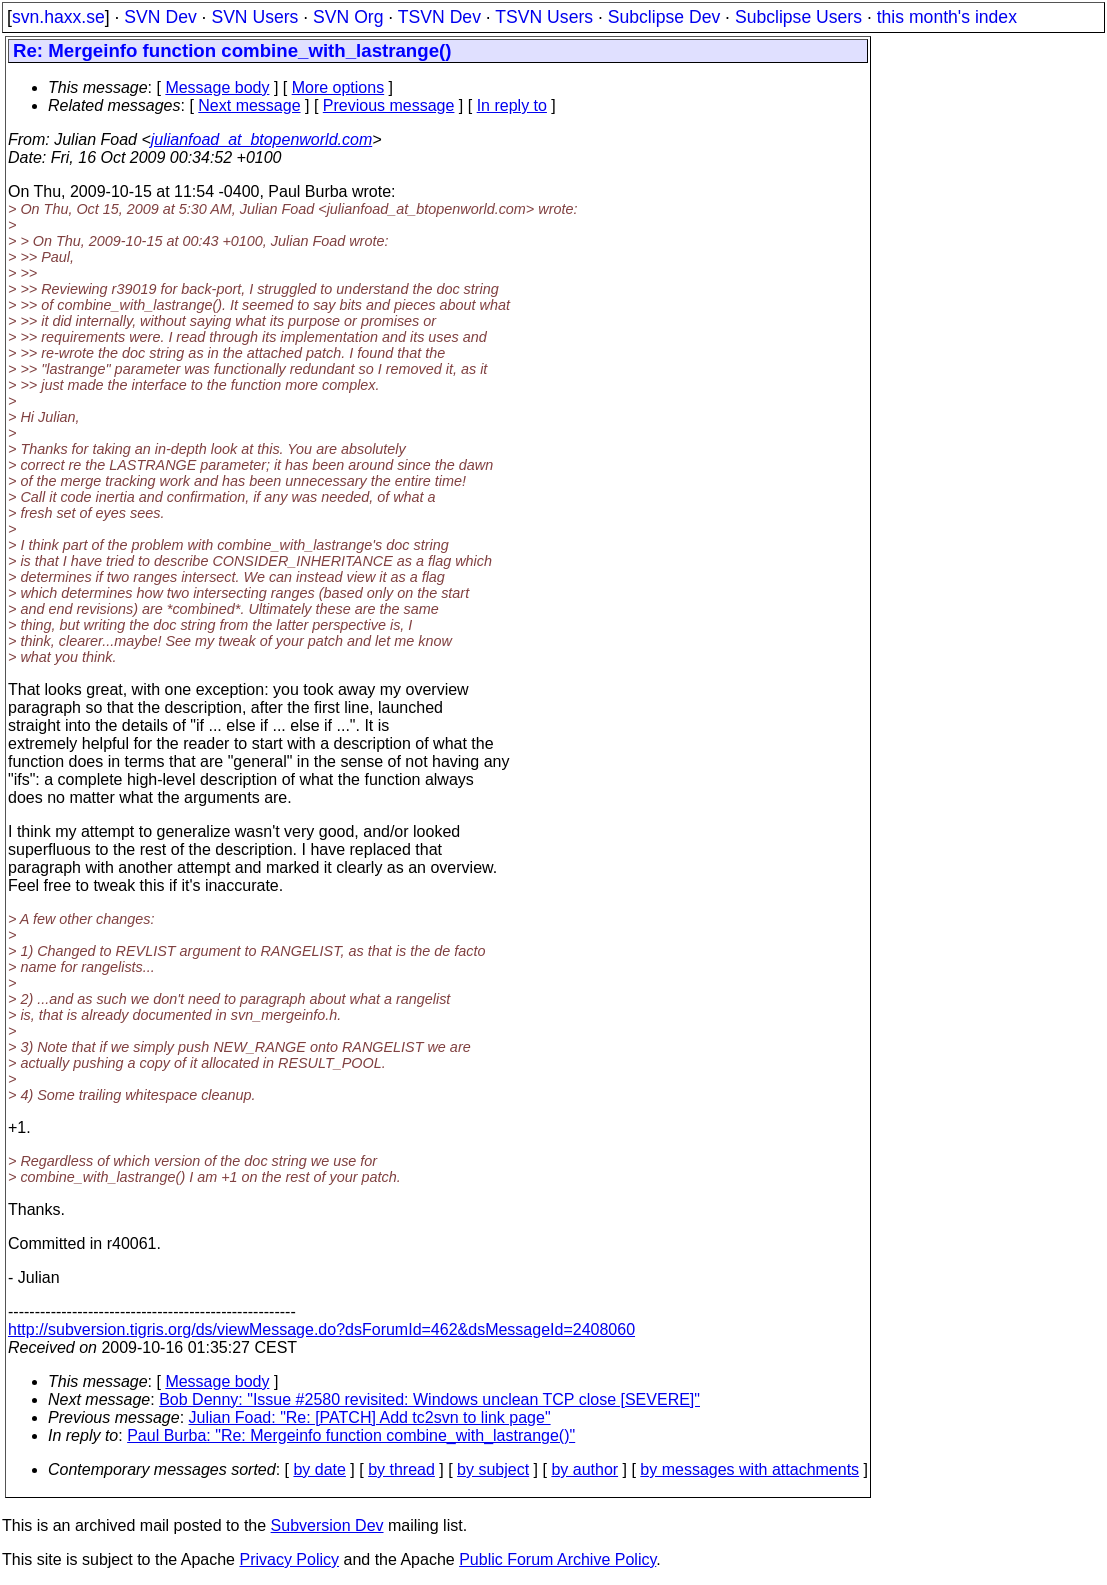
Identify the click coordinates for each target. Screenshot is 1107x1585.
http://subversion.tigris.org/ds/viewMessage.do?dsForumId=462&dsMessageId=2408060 (321, 1329)
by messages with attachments (749, 1469)
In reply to (512, 105)
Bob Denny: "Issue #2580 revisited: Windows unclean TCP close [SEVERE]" (429, 1399)
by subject (493, 1469)
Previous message (389, 105)
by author (584, 1469)
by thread (401, 1469)
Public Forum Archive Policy (557, 1559)
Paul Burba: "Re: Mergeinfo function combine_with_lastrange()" (351, 1435)
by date (319, 1469)
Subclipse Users (798, 17)
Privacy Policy (289, 1559)
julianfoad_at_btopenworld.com (261, 139)
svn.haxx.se (58, 17)
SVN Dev (160, 17)
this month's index (947, 17)
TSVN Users (544, 17)
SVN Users (254, 17)
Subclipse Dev (664, 17)
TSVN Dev (439, 17)
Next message (249, 105)
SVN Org (348, 17)
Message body (217, 87)
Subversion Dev (327, 1525)
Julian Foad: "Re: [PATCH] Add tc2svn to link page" (370, 1417)
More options (338, 87)
